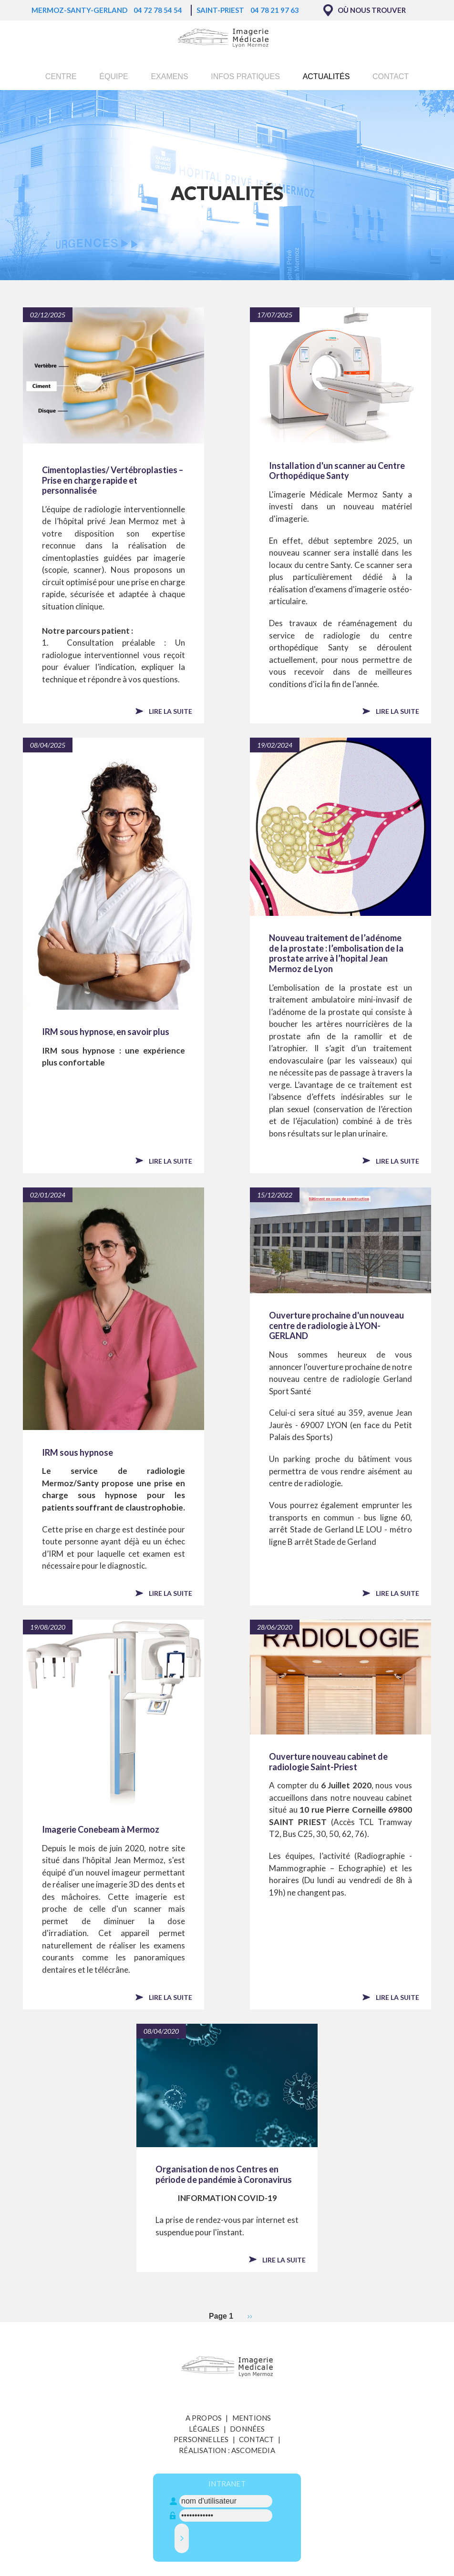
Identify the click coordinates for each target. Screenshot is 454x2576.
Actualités (326, 76)
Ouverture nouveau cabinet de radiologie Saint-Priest (328, 1762)
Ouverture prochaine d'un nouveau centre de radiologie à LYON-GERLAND (336, 1325)
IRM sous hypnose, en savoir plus (105, 1032)
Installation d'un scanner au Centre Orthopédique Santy (337, 471)
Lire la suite (170, 711)
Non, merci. (381, 17)
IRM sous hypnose (77, 1453)
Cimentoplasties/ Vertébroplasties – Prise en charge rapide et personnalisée (112, 480)
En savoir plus (179, 29)
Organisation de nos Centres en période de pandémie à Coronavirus (223, 2174)
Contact (390, 76)
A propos (204, 2418)
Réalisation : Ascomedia (227, 2450)
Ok (337, 17)
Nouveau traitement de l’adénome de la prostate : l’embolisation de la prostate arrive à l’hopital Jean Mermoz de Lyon (336, 953)
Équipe (113, 76)
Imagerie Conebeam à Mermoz (100, 1830)
